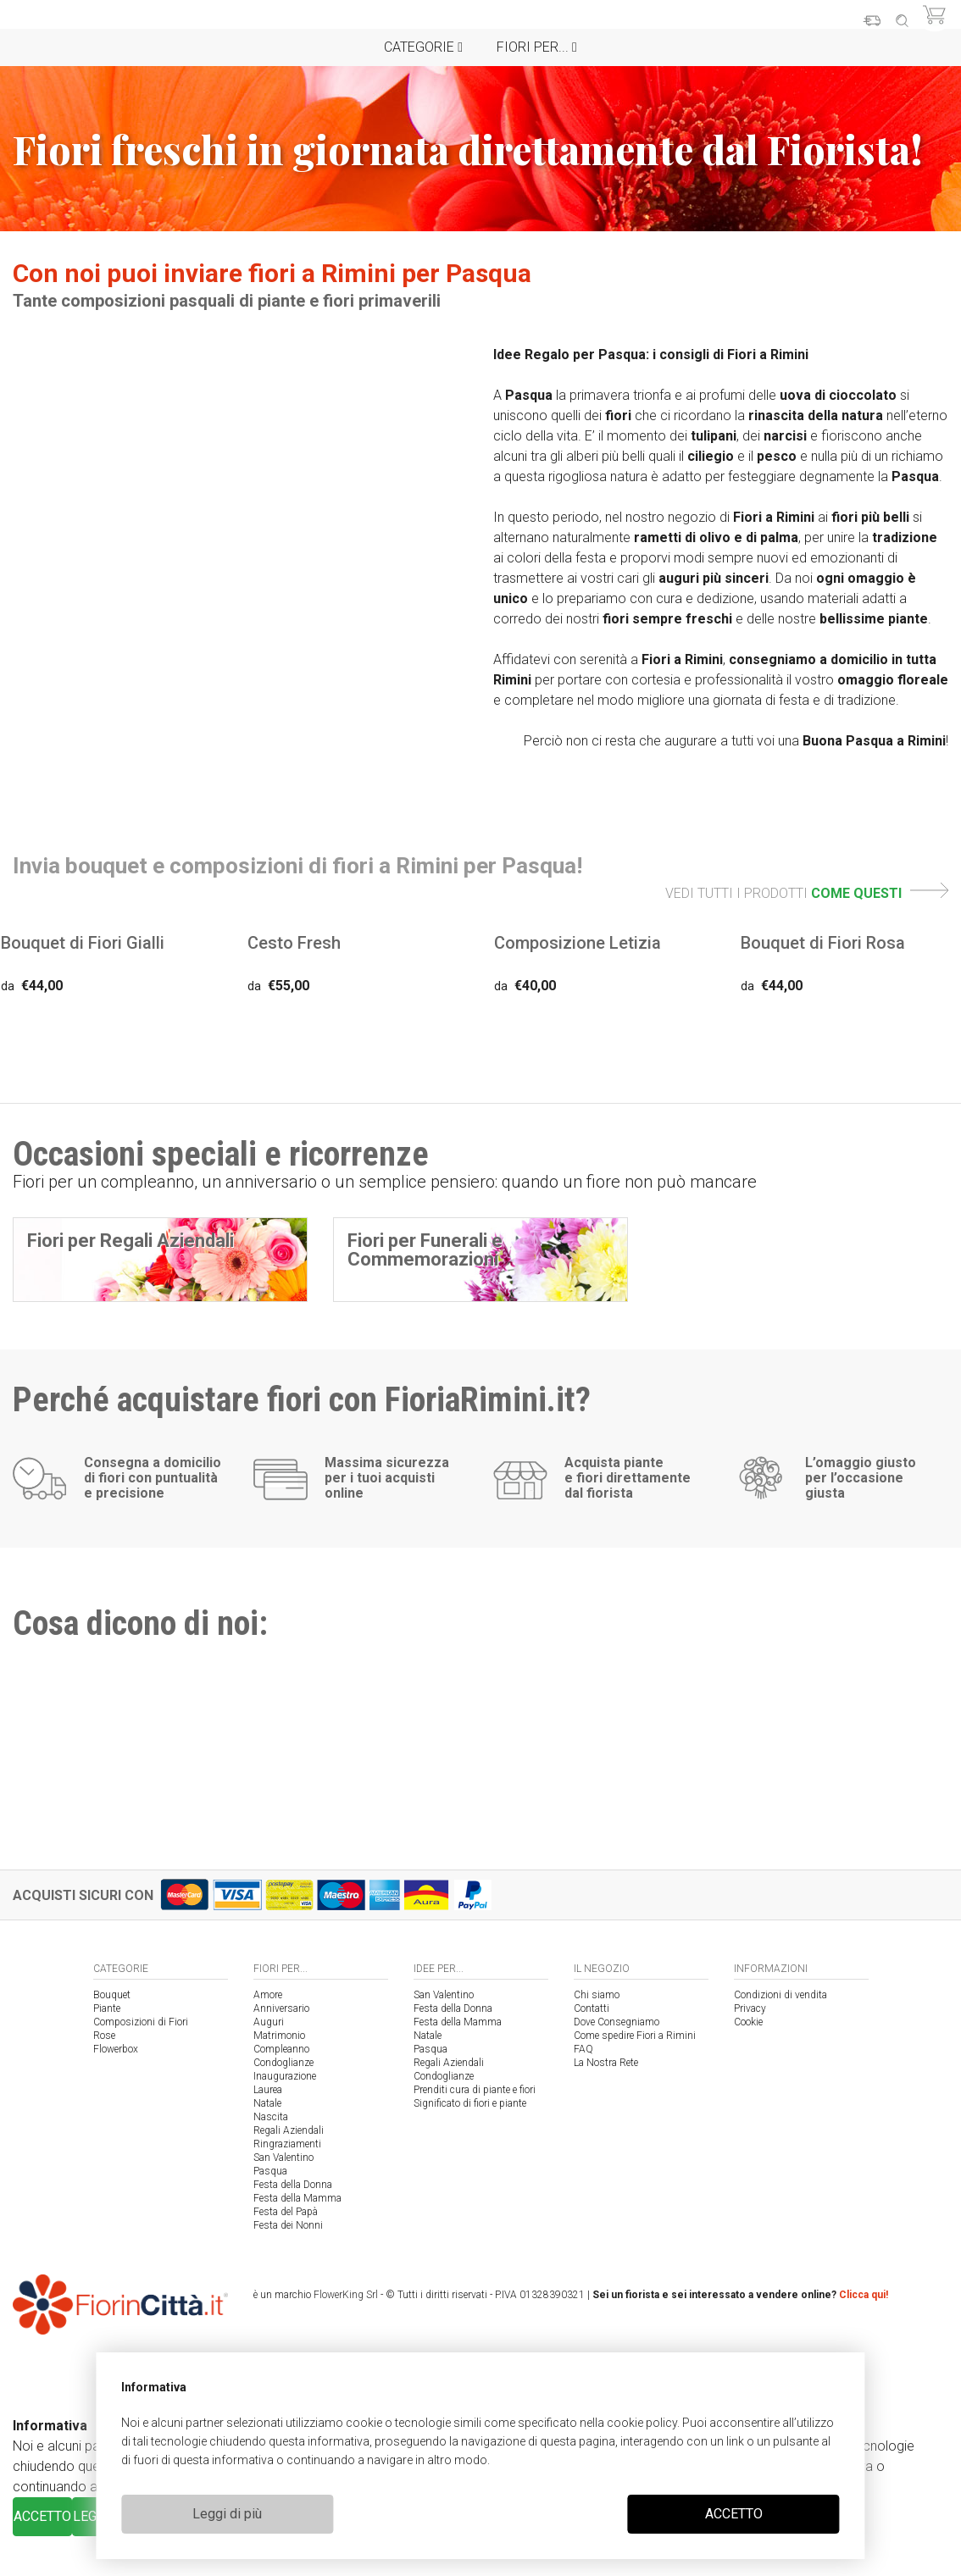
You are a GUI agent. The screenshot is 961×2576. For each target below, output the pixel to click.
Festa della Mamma (297, 2198)
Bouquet (112, 1995)
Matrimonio (279, 2035)
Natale (267, 2103)
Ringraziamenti (287, 2144)
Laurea (267, 2090)
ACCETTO (734, 2514)
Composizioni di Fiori (140, 2022)
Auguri (268, 2022)
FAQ (583, 2049)
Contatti (591, 2008)
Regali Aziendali (288, 2130)
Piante (106, 2008)
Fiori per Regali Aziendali (130, 1240)
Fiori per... (537, 47)
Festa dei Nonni (288, 2225)
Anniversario (281, 2008)
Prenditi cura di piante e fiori (475, 2090)
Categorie (423, 47)
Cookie (748, 2022)
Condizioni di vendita (780, 1995)
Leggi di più (227, 2514)
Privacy (750, 2008)
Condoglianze (283, 2063)
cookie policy (642, 2422)
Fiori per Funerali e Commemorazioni (425, 1250)
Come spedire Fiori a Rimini (635, 2035)
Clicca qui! (863, 2295)
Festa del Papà (285, 2212)
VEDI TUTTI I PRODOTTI (806, 893)
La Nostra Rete (606, 2063)
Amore (267, 1995)
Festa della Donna (292, 2185)
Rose (104, 2035)
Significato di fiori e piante (470, 2103)
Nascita (270, 2117)
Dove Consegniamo (616, 2022)
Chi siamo (596, 1995)
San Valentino (283, 2157)
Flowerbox (115, 2049)
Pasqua (270, 2171)
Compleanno (281, 2049)
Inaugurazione (284, 2076)
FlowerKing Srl (346, 2295)
